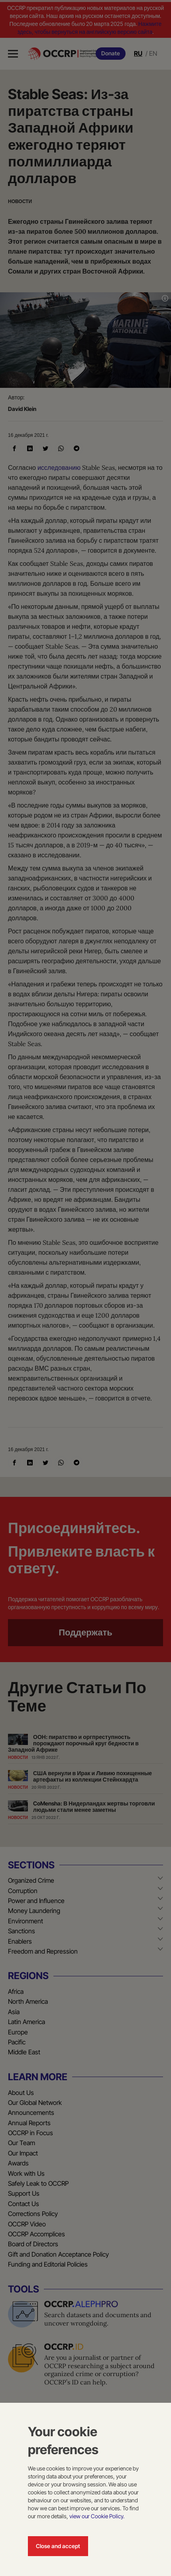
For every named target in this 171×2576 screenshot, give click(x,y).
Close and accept (58, 2546)
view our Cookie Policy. (96, 2516)
